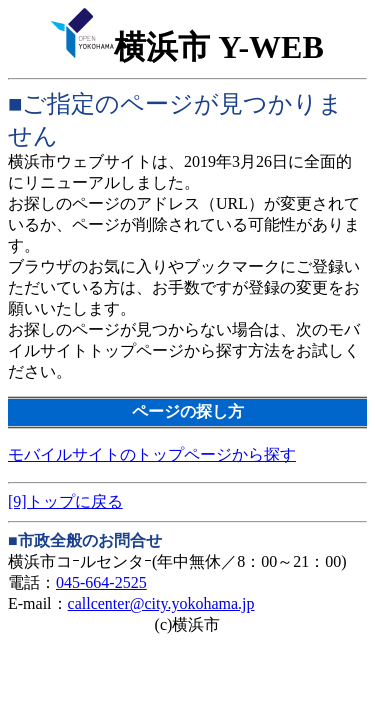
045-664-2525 (101, 582)
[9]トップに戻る (65, 501)
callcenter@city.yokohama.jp (161, 603)
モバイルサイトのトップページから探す (152, 454)
